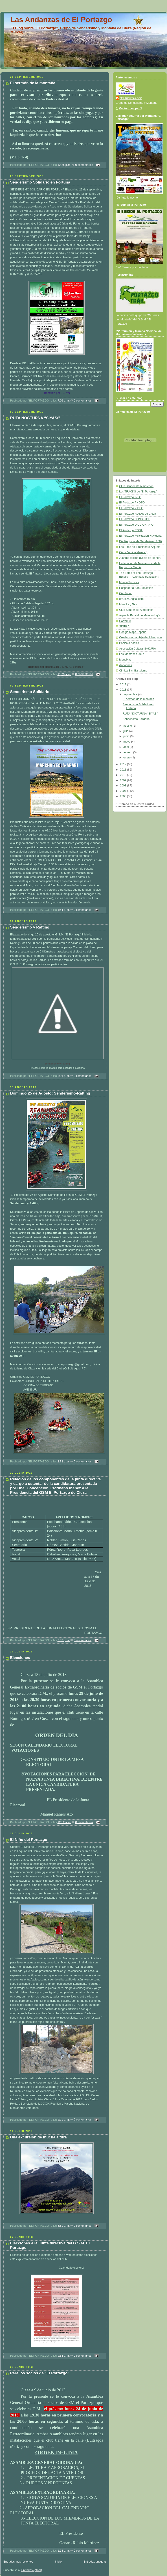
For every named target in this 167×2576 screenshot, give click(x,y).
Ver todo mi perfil (130, 108)
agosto (128, 725)
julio (126, 731)
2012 (123, 764)
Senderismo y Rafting (29, 927)
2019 (123, 684)
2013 (123, 689)
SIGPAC (124, 626)
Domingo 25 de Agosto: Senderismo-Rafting (50, 1093)
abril (126, 747)
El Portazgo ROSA (131, 530)
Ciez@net (125, 593)
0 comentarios (84, 164)
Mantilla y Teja (128, 604)
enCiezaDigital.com (131, 598)
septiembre (130, 694)
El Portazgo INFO (130, 497)
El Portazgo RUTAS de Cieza (137, 513)
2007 (123, 790)
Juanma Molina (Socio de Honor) (139, 557)
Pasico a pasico (129, 643)
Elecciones (20, 1658)
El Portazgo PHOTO (132, 502)
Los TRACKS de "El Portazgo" (138, 491)
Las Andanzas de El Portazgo (61, 20)
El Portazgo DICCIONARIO (136, 524)
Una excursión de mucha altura (38, 2137)
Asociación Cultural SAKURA (137, 648)
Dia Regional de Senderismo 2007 (140, 541)
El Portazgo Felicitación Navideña (140, 535)
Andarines (125, 665)
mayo (127, 741)
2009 (123, 780)
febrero (128, 752)
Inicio (58, 2561)
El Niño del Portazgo (28, 1840)
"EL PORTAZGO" (131, 98)
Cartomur (125, 621)
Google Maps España (132, 632)
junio (126, 736)
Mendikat (125, 659)
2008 (123, 785)
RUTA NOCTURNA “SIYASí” (35, 418)
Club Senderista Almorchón (136, 486)
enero (127, 757)
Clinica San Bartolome (133, 670)
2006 (123, 796)
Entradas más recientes (18, 2561)
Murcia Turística (129, 582)
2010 (123, 775)
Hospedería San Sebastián (136, 587)
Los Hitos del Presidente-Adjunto (139, 546)
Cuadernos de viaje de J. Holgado (140, 637)
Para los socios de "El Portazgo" (39, 2373)
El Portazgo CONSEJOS (134, 519)
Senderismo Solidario (29, 692)
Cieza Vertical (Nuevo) (133, 552)
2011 (123, 769)
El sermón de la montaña (32, 83)
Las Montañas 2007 (131, 654)
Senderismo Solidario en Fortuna (40, 182)
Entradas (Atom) (31, 2570)
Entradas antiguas (95, 2561)
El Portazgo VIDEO (131, 508)
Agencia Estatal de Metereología (139, 615)
